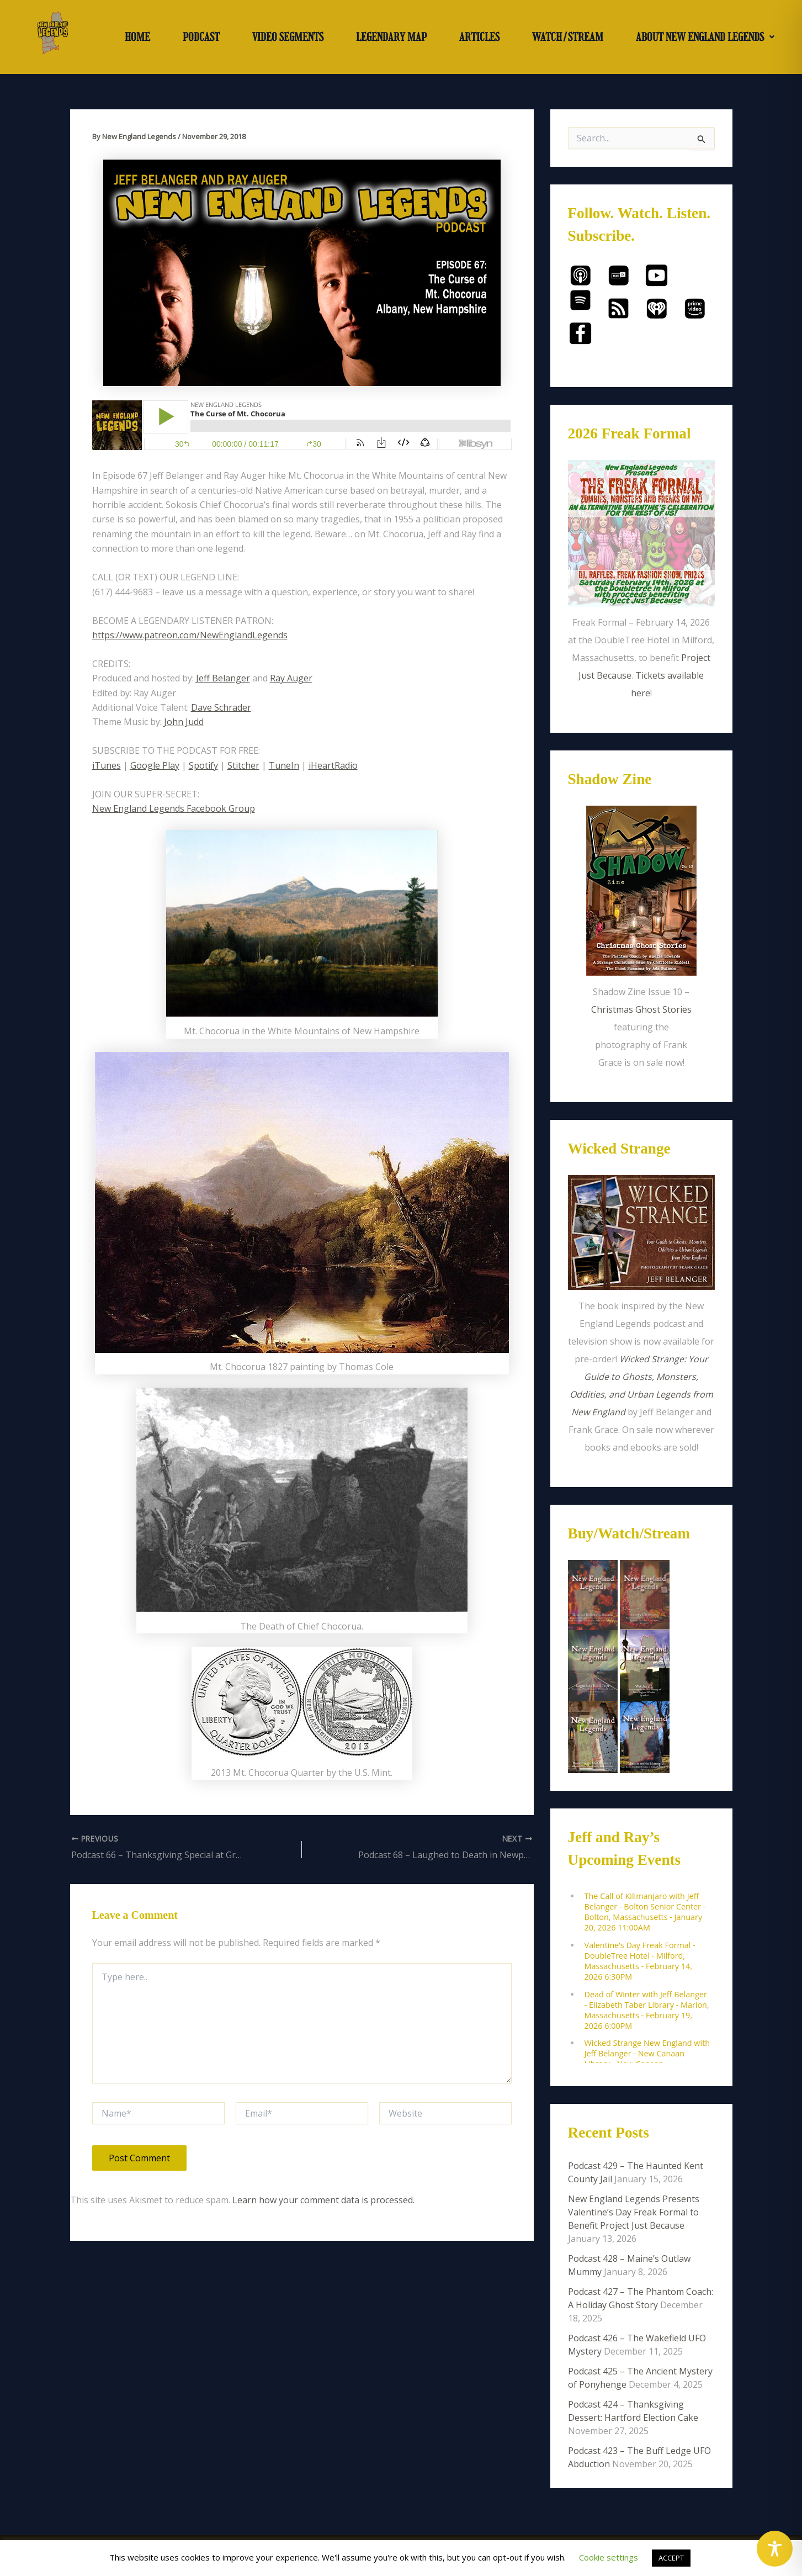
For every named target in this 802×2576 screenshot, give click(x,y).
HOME (137, 37)
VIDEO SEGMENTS (287, 37)
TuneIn (284, 765)
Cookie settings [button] (608, 2557)
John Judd (184, 722)
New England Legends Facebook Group (173, 808)
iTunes (106, 765)
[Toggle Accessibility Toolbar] (775, 2549)
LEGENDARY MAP (391, 37)
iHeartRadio (333, 765)
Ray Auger (291, 678)
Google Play (154, 765)
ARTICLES (479, 37)
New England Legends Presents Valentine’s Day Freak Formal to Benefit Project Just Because (633, 2212)
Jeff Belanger (223, 678)
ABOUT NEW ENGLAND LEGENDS (705, 37)
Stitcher (243, 765)
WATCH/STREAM (567, 37)
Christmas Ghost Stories (641, 1009)
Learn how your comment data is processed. (323, 2200)
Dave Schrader (221, 707)
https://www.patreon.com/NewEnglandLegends (190, 635)
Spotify (203, 765)
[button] (705, 37)
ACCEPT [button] (671, 2558)
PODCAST (201, 37)
